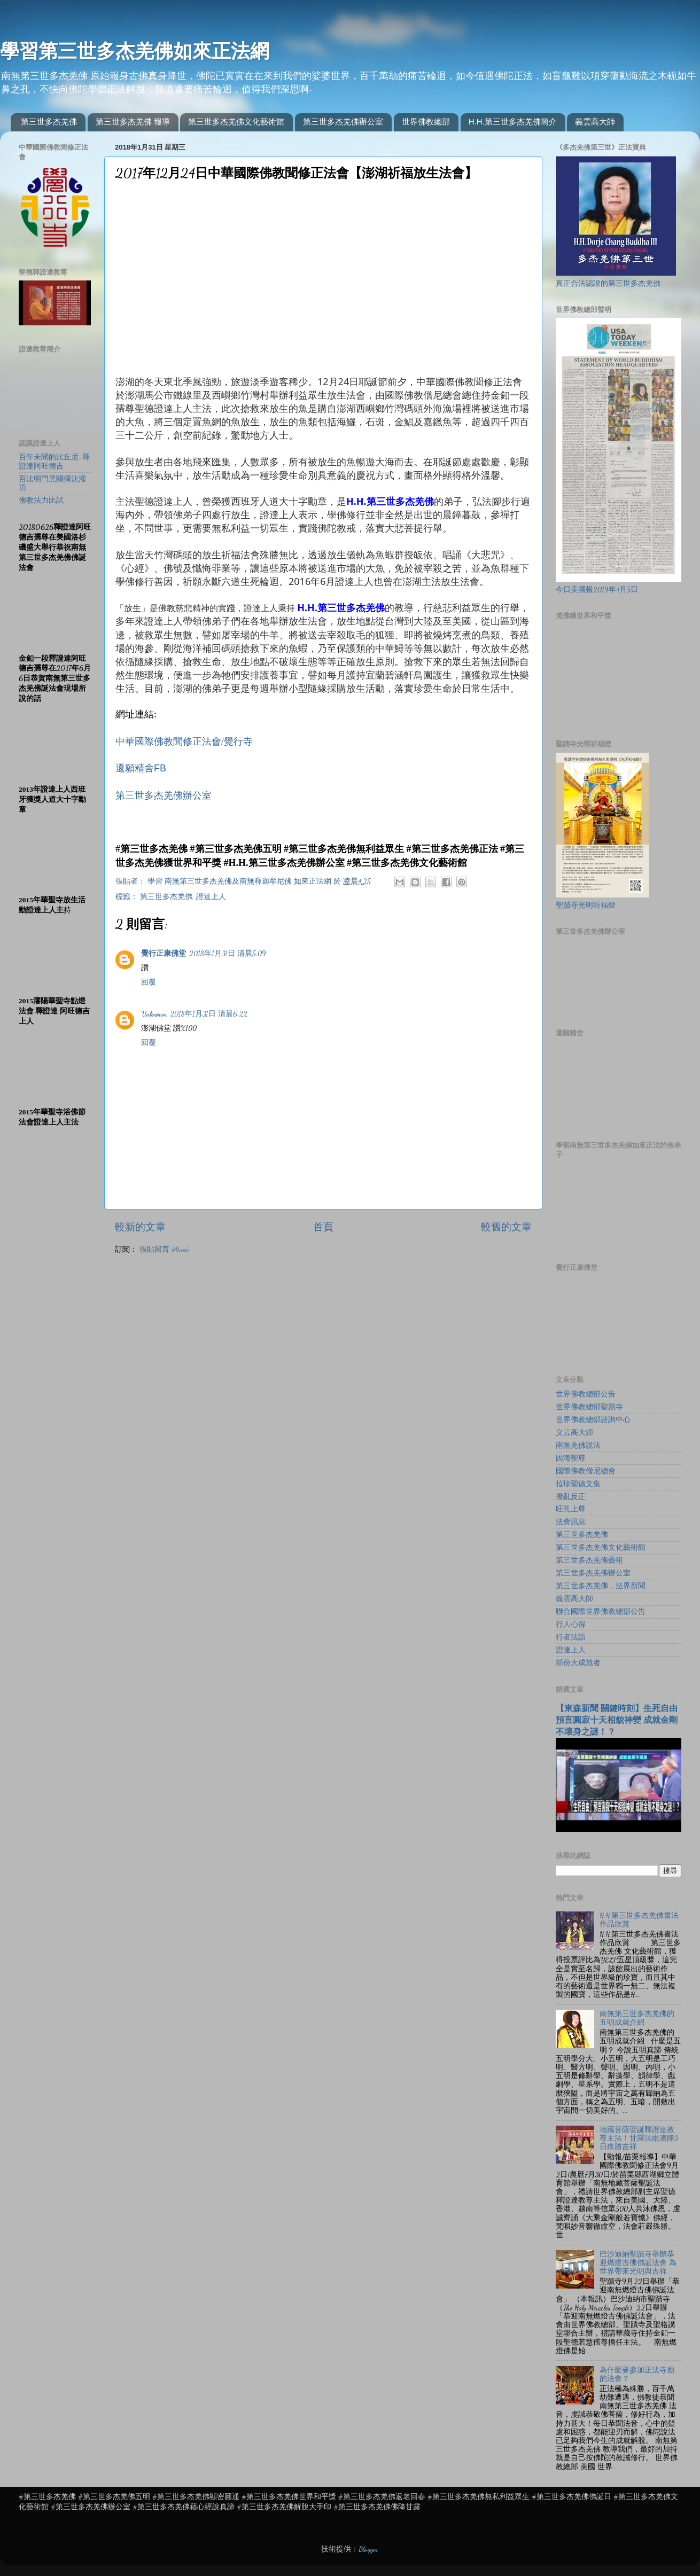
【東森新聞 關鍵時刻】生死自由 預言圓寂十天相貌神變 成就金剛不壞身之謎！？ (617, 1720)
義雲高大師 (595, 121)
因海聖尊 (571, 1458)
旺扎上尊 (571, 1509)
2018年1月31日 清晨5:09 (227, 953)
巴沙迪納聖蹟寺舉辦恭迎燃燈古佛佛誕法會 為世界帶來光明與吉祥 (638, 2263)
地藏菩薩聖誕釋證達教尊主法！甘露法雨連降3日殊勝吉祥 (639, 2138)
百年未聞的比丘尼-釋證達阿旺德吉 (54, 461)
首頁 (323, 1227)
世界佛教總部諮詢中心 (593, 1420)
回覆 (148, 982)
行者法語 (571, 1637)
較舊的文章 (506, 1227)
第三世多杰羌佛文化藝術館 (236, 121)
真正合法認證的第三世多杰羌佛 (608, 283)
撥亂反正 (571, 1497)
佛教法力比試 (41, 500)
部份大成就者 (578, 1663)
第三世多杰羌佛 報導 (133, 121)
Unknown (154, 1014)
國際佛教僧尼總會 (586, 1471)
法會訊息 (571, 1522)
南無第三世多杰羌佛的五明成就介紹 (637, 2018)
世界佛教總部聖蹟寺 (589, 1407)
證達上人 (211, 897)
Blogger (368, 2549)
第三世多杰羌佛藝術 (589, 1560)
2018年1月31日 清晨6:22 (208, 1014)
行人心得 (571, 1624)
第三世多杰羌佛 (49, 121)
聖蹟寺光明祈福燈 (586, 905)
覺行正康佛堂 (163, 953)
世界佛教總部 (426, 121)
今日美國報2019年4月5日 (597, 590)
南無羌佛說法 (578, 1445)
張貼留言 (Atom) (164, 1249)
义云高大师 (574, 1432)
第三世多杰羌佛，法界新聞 (600, 1586)
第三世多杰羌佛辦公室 (343, 121)
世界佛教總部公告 (586, 1394)
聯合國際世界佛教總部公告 (600, 1611)
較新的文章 (140, 1227)
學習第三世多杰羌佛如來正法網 (134, 51)
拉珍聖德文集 (578, 1484)
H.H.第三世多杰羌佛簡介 (513, 121)
